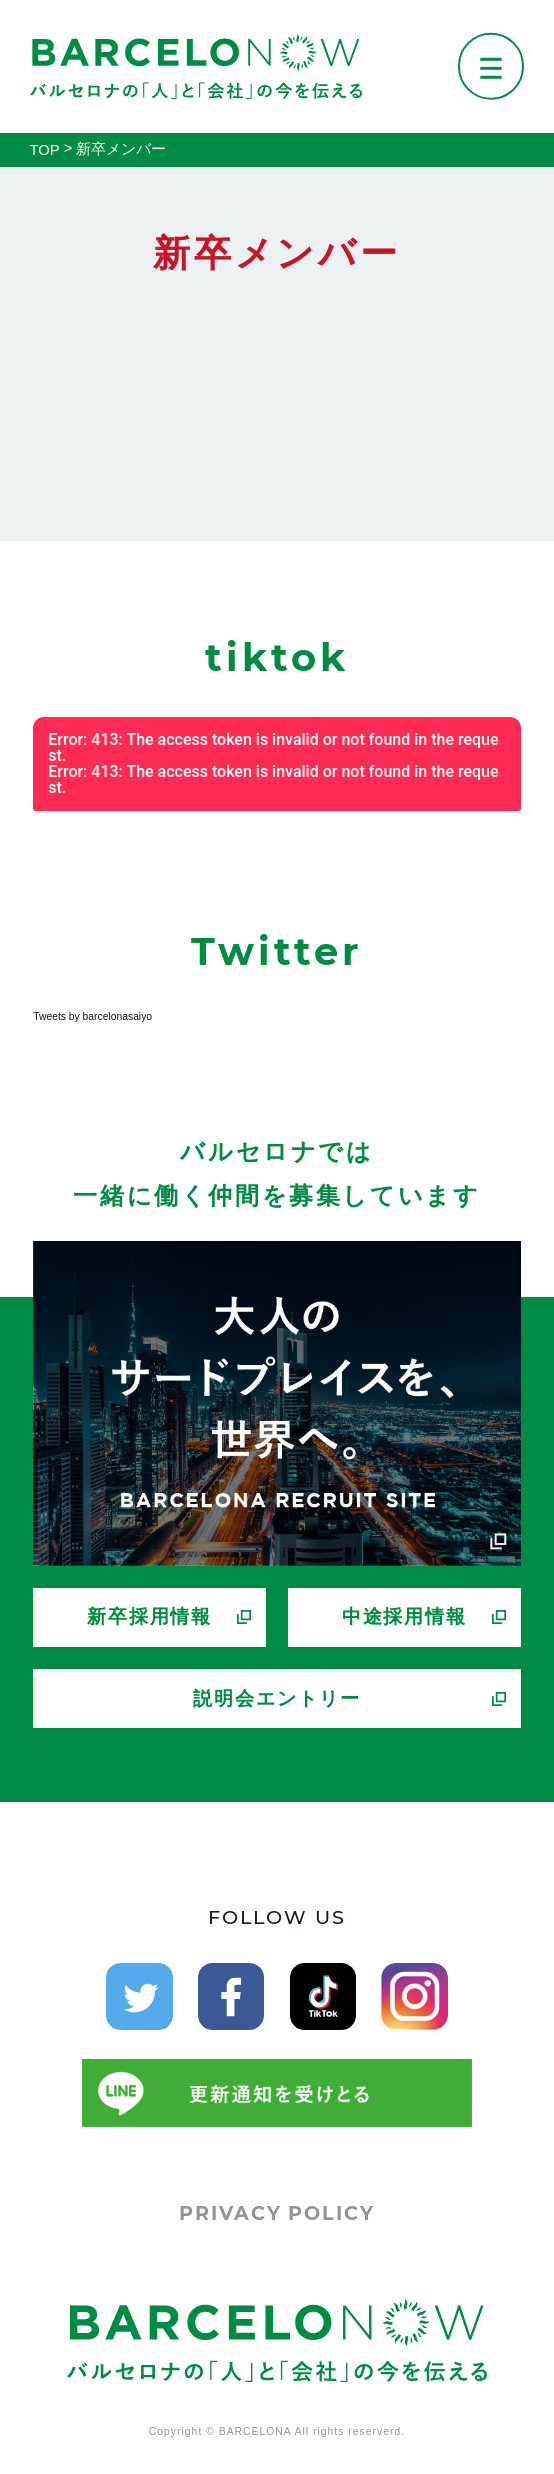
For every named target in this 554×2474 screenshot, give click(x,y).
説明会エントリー (276, 1698)
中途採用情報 (405, 1616)
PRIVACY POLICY (277, 2213)
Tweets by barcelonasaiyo (92, 1016)
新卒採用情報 (150, 1616)
